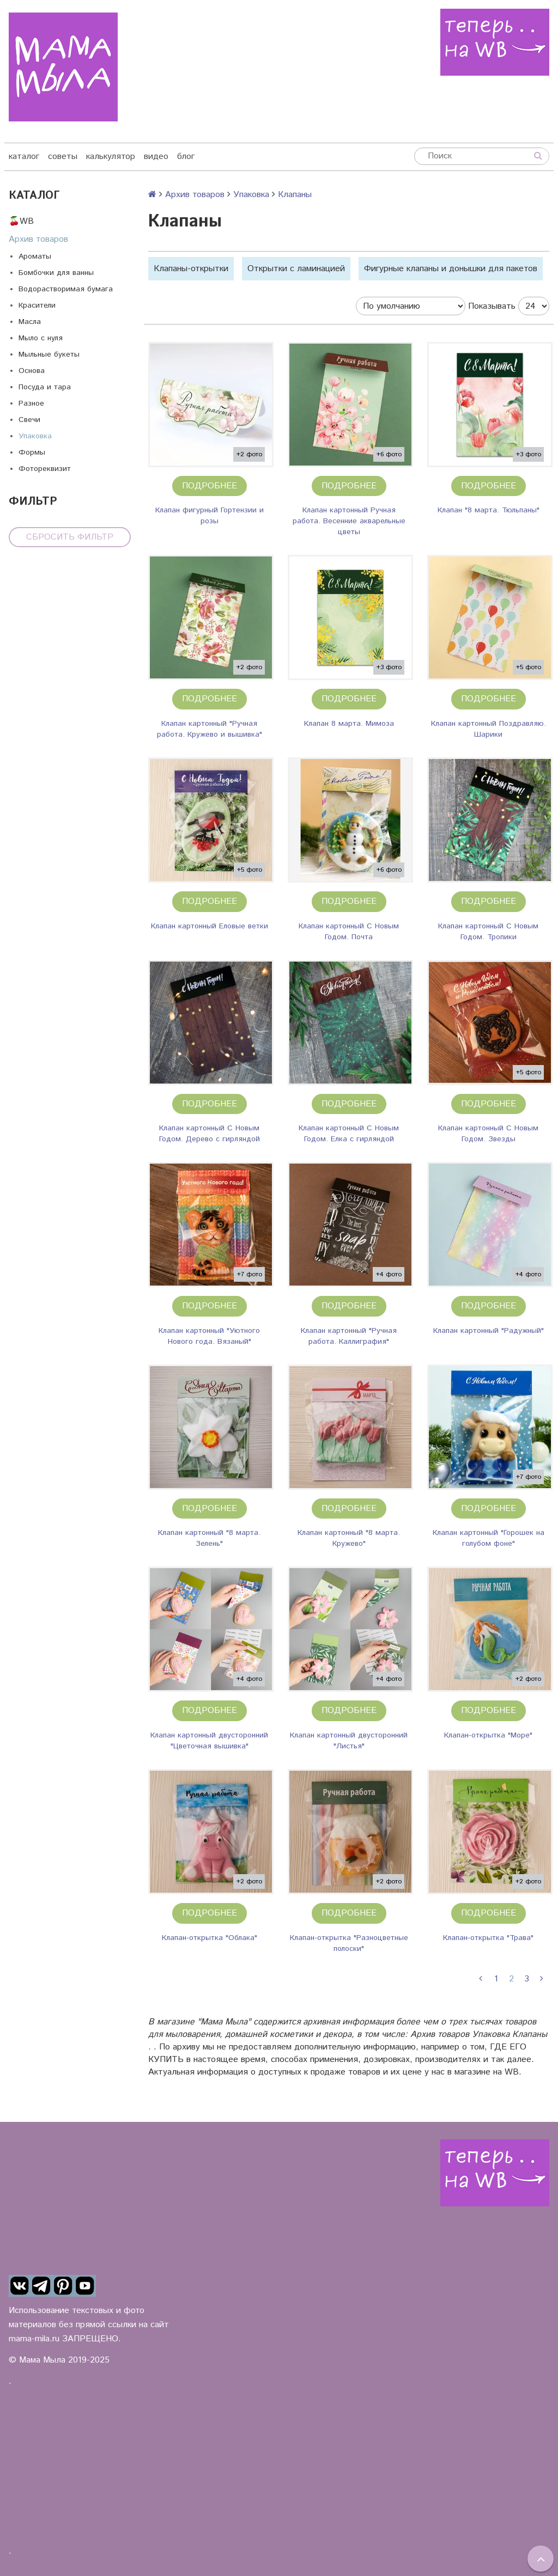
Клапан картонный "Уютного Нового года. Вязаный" (209, 1336)
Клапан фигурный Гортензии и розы (209, 516)
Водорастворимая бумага (66, 289)
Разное (31, 403)
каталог (24, 156)
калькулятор (110, 156)
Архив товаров (38, 239)
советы (62, 156)
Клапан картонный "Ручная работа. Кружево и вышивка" (209, 729)
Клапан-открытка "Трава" (488, 1937)
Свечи (29, 419)
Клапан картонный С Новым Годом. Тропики (488, 932)
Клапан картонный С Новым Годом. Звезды (488, 1134)
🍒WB (21, 221)
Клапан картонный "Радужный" (488, 1330)
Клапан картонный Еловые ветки (209, 926)
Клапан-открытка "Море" (488, 1735)
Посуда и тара (45, 387)
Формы (32, 452)
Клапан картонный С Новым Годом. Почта (349, 932)
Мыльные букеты (49, 354)
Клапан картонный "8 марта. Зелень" (209, 1538)
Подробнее (209, 486)
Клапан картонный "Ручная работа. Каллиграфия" (349, 1336)
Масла (30, 321)
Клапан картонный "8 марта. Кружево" (349, 1538)
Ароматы (35, 256)
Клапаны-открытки (191, 268)
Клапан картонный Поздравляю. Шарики (488, 729)
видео (156, 156)
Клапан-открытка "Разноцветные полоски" (349, 1943)
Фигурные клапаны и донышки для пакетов (450, 268)
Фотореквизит (45, 468)
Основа (32, 370)
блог (186, 156)
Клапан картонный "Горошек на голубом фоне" (488, 1538)
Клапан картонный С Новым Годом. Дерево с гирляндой (209, 1134)
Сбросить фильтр (69, 537)
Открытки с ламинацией (296, 268)
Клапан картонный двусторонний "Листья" (349, 1741)
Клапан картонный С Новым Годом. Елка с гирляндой (349, 1134)
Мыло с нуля (41, 338)
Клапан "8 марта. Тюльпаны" (488, 510)
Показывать (491, 306)
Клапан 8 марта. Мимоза (349, 723)
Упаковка (35, 436)
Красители (37, 305)
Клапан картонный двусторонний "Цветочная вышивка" (209, 1741)
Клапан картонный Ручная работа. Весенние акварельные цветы (349, 521)
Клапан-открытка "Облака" (209, 1937)
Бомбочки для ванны (56, 272)
